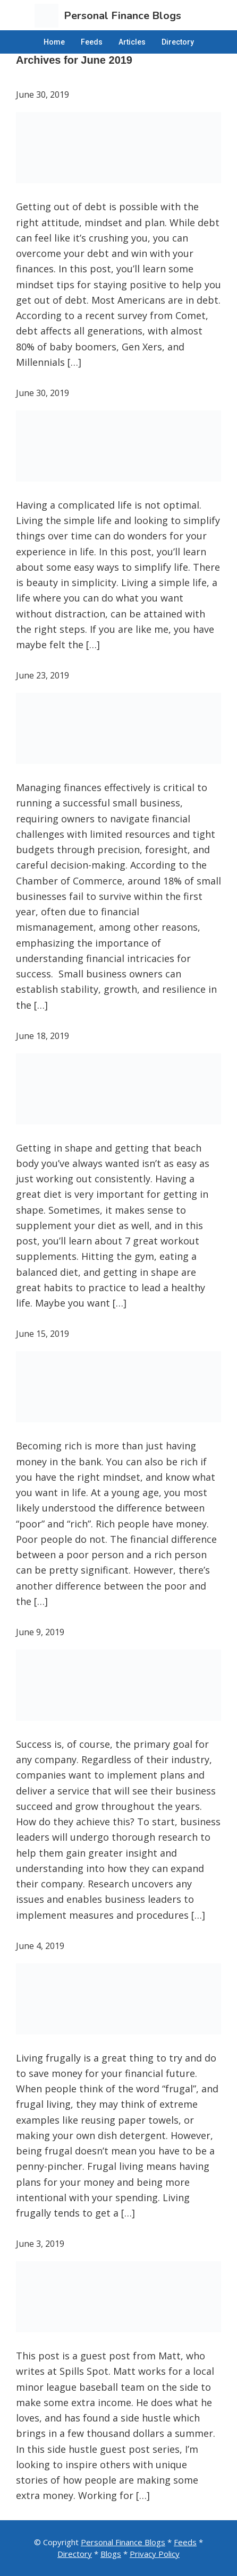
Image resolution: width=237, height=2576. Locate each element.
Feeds (185, 2542)
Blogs (110, 2553)
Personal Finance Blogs (123, 2542)
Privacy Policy (155, 2553)
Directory (74, 2553)
